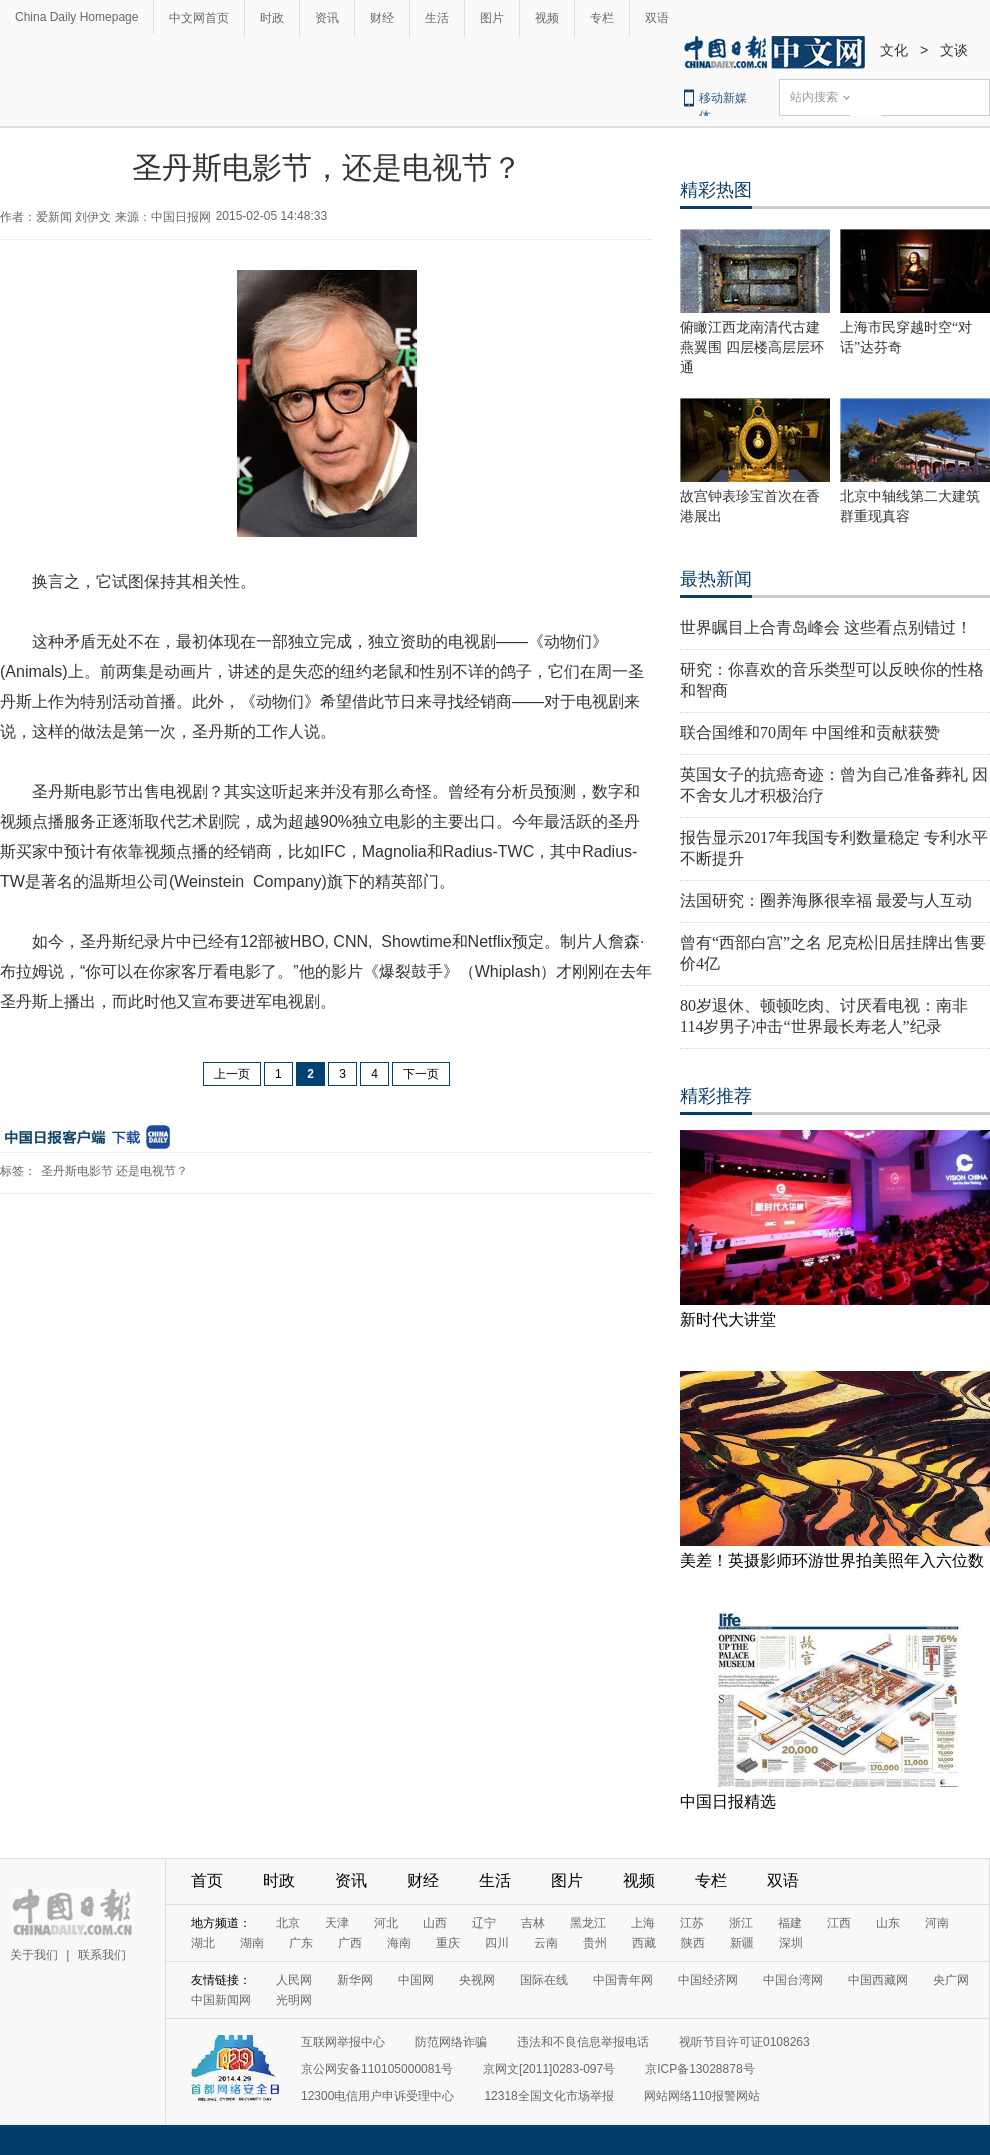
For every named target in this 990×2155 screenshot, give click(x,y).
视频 (547, 18)
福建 (790, 1923)
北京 (288, 1923)
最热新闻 (716, 579)
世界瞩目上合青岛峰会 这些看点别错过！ (826, 627)
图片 (492, 18)
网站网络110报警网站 (702, 2096)
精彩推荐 (716, 1096)
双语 (657, 18)
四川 (497, 1943)
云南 (546, 1943)
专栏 (602, 18)
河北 (386, 1923)
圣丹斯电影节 (77, 1171)
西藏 (644, 1943)
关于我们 (34, 1955)
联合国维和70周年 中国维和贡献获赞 (810, 732)
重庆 (448, 1943)
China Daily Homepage (76, 17)
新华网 (355, 1980)
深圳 (791, 1943)
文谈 (954, 50)
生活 (437, 18)
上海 (643, 1923)
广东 (301, 1943)
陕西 (693, 1943)
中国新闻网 (221, 2000)
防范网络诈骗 (451, 2042)
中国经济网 (708, 1980)
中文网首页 (199, 18)
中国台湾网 (793, 1980)
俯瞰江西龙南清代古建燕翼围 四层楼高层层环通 (752, 347)
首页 (207, 1880)
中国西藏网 (878, 1980)
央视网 (477, 1980)
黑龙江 (588, 1923)
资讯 (327, 18)
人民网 (294, 1980)
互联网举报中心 (343, 2042)
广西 (350, 1943)
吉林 (533, 1923)
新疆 (742, 1943)
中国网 (416, 1980)
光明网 (294, 2000)
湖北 (203, 1943)
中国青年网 (623, 1980)
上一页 (232, 1074)
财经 (382, 18)
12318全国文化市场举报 (548, 2096)
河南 (937, 1923)
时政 (272, 18)
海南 (399, 1943)
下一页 (421, 1074)
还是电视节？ (152, 1171)
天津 (337, 1923)
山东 (888, 1923)
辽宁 (484, 1923)
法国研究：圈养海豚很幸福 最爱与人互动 (826, 900)
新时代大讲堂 (728, 1319)
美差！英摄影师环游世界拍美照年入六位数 (832, 1560)
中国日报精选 (728, 1801)
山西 (435, 1923)
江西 (839, 1923)
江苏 (692, 1923)
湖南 (252, 1943)
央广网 (951, 1980)
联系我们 (102, 1955)
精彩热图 (716, 190)
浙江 (741, 1923)
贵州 (595, 1943)
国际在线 (544, 1980)
